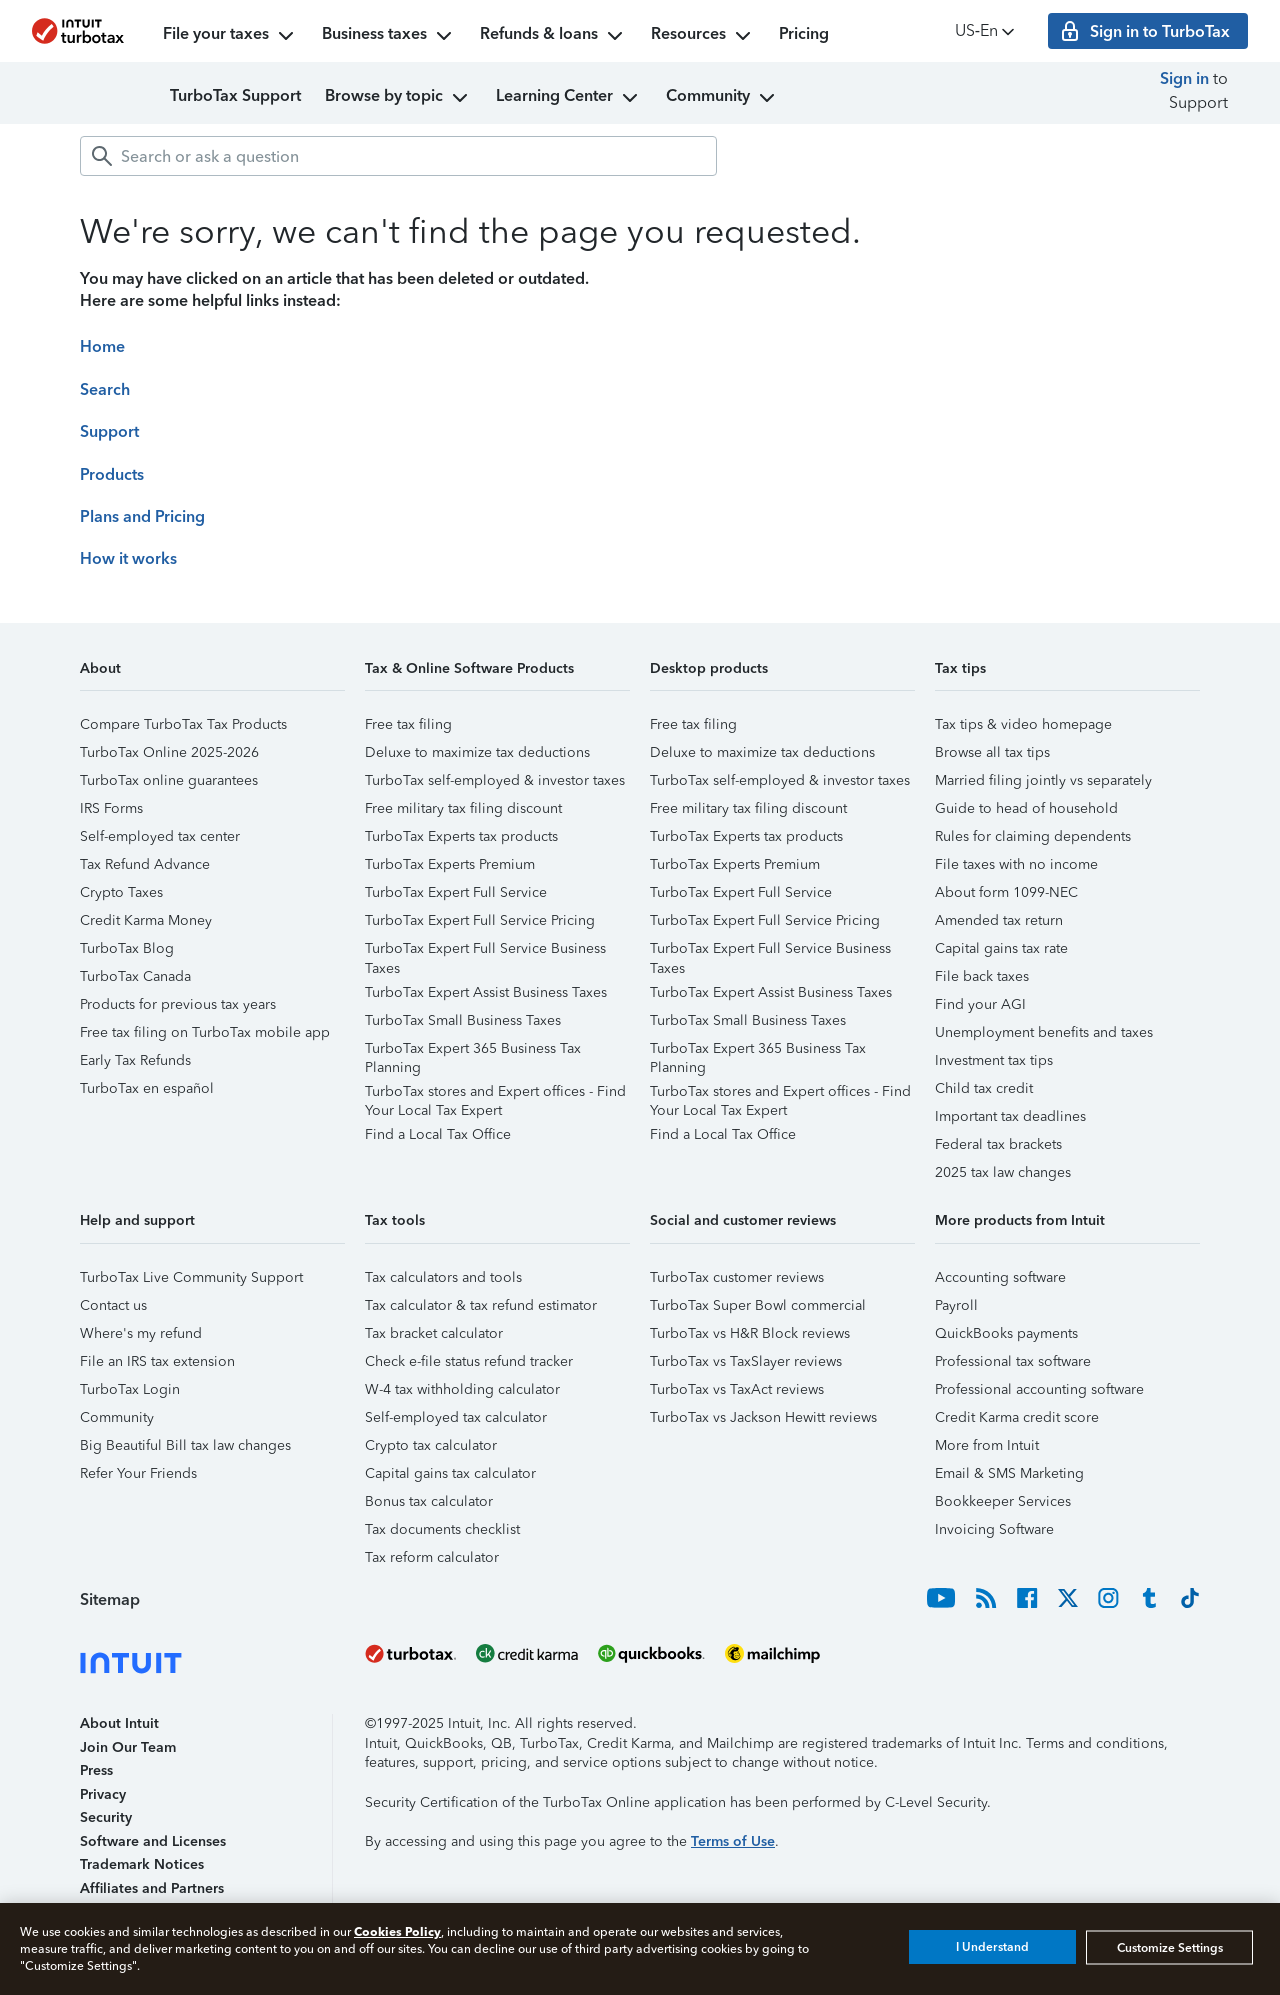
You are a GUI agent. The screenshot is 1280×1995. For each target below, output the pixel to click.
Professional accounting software (1039, 1389)
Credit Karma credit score (1017, 1417)
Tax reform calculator (432, 1557)
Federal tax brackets (998, 1144)
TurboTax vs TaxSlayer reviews (746, 1361)
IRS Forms (111, 808)
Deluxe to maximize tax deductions (477, 752)
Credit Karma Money (146, 920)
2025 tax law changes (1003, 1172)
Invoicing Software (994, 1529)
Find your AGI (980, 1004)
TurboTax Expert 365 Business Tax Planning (473, 1051)
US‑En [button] (986, 31)
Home (102, 346)
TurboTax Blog (127, 948)
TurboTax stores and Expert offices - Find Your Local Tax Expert (495, 1094)
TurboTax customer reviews (737, 1277)
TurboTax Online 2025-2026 (169, 752)
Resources (703, 36)
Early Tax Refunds (135, 1060)
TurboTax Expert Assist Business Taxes (486, 992)
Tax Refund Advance (145, 864)
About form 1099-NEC (1006, 892)
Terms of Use (733, 1841)
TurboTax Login (130, 1389)
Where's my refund (141, 1333)
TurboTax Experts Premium (450, 864)
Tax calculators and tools (443, 1277)
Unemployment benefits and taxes (1044, 1032)
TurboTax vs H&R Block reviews (750, 1333)
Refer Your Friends (138, 1473)
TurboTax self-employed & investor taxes (495, 780)
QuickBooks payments (1006, 1333)
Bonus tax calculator (429, 1501)
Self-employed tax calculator (456, 1417)
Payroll (956, 1305)
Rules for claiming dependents (1033, 836)
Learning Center (569, 98)
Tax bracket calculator (434, 1333)
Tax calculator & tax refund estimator (481, 1305)
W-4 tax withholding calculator (462, 1389)
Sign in (1184, 78)
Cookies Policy (397, 1931)
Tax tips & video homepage (1023, 724)
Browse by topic (398, 98)
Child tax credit (984, 1088)
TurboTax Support (235, 95)
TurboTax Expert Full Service (456, 892)
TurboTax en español (147, 1088)
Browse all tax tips (992, 752)
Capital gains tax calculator (450, 1473)
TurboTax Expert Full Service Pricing (480, 920)
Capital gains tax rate (1001, 948)
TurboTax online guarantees (169, 780)
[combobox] (398, 156)
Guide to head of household (1026, 808)
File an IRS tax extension (157, 1361)
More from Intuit (987, 1445)
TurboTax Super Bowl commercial (758, 1305)
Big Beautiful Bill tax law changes (185, 1445)
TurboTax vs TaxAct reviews (737, 1389)
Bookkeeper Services (1003, 1501)
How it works (128, 558)
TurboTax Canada (135, 976)
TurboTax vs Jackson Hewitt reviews (763, 1417)
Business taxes (389, 36)
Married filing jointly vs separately (1043, 780)
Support (109, 431)
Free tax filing (408, 724)
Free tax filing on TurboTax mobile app (205, 1032)
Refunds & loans (553, 36)
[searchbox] (398, 156)
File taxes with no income (1016, 864)
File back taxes (982, 976)
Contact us (113, 1305)
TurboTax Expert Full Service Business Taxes (485, 951)
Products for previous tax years (178, 1004)
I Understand (992, 1947)
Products (112, 474)
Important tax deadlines (1010, 1116)
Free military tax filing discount (463, 808)
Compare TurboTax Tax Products (183, 724)
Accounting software (1000, 1277)
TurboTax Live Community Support (191, 1277)
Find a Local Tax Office (438, 1134)
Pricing (804, 33)
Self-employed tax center (160, 836)
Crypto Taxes (121, 892)
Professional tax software (1013, 1361)
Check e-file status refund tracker (469, 1361)
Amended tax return (999, 920)
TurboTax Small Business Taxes (463, 1020)
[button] (212, 675)
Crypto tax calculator (431, 1445)
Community (722, 98)
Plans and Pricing (142, 516)
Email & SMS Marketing (1009, 1473)
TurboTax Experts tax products (461, 836)
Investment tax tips (994, 1060)
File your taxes (230, 36)
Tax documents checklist (442, 1529)
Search (105, 389)
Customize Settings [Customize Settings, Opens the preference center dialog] (1170, 1947)
